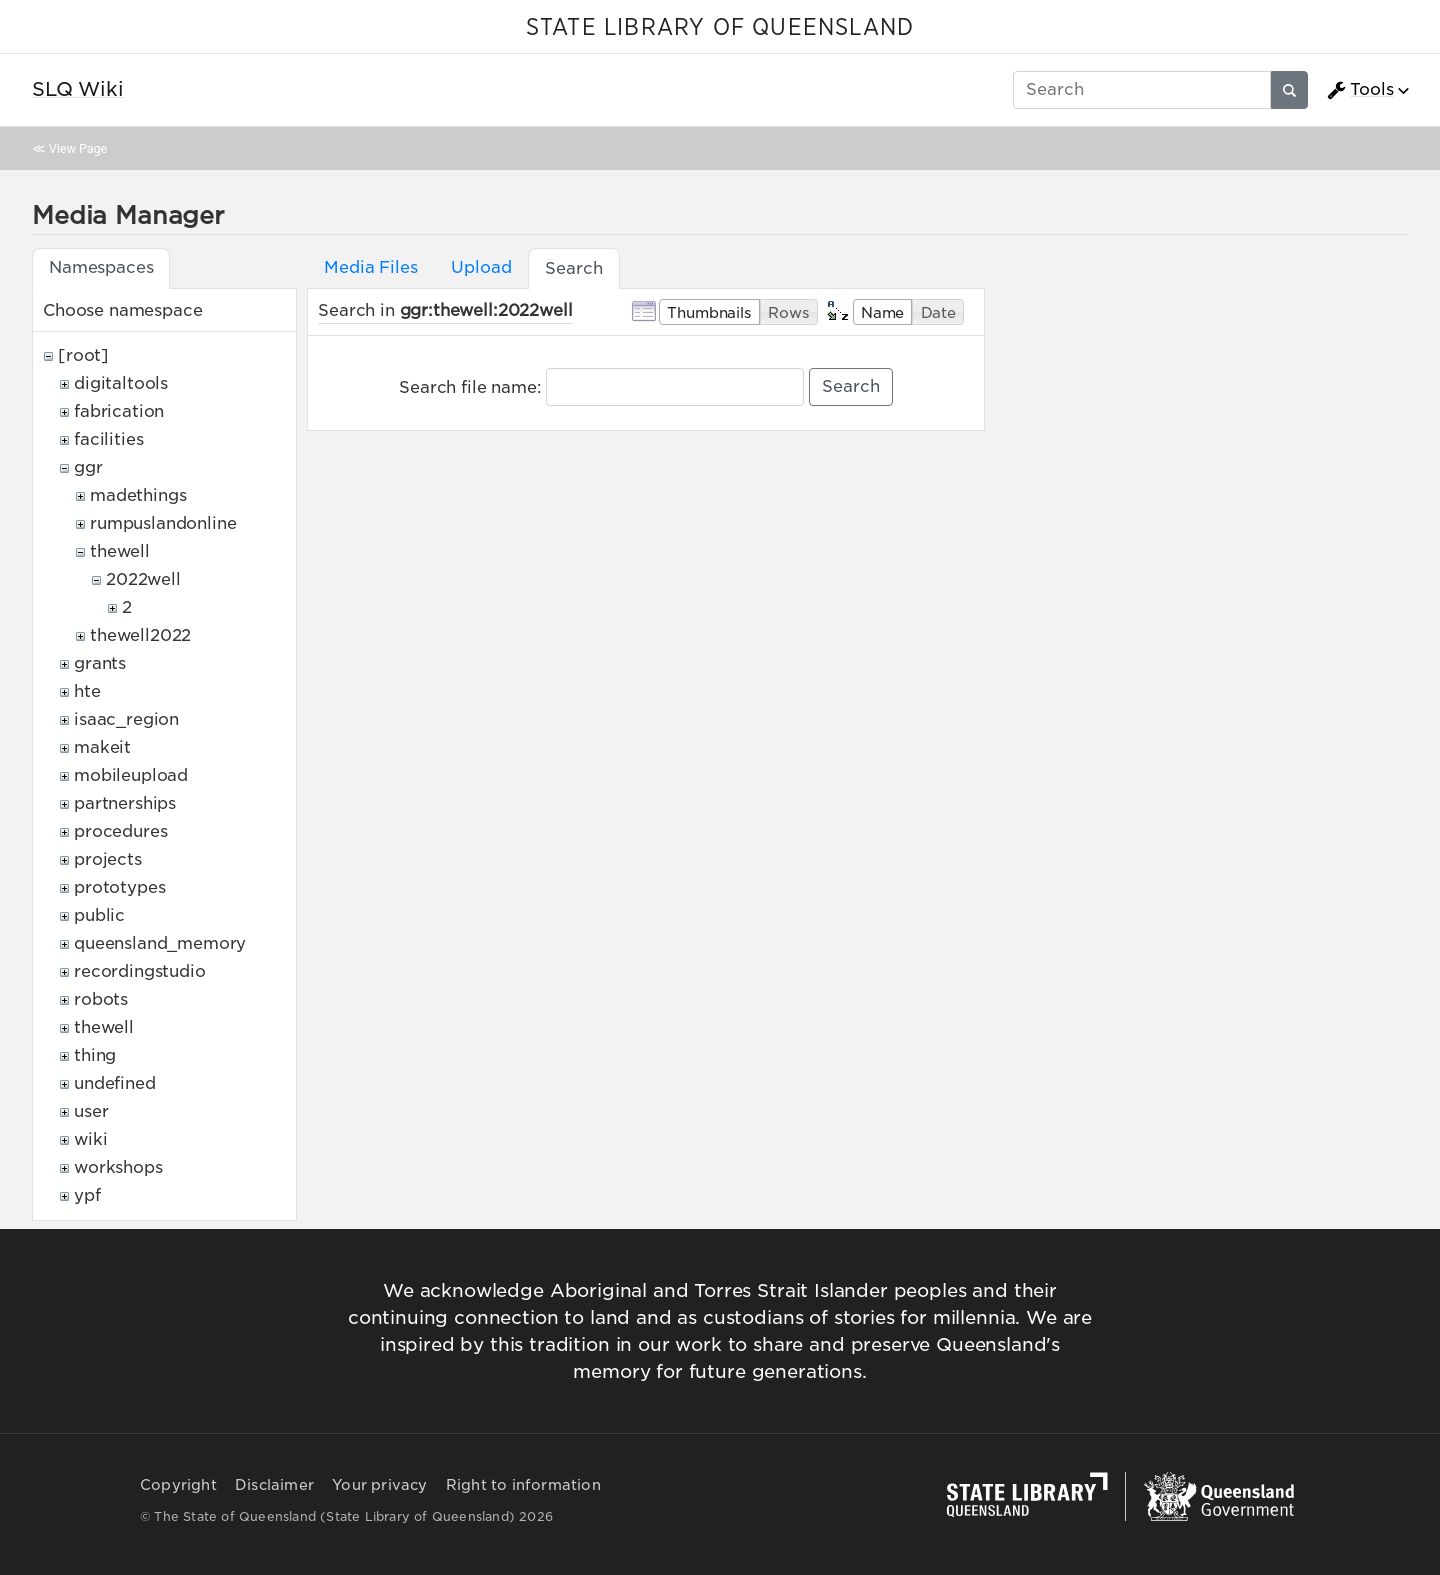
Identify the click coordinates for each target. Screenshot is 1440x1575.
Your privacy (379, 1485)
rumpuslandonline (163, 523)
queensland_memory (160, 943)
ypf (87, 1195)
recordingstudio (140, 971)
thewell (120, 551)
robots (101, 999)
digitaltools (121, 383)
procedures (120, 831)
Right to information (523, 1485)
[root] (83, 355)
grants (100, 663)
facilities (108, 439)
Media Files (370, 267)
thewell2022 (140, 635)
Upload (481, 267)
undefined (115, 1083)
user (91, 1111)
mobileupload (131, 775)
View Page (78, 148)
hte (87, 691)
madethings (138, 495)
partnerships (125, 803)
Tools (1360, 90)
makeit (102, 747)
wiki (90, 1139)
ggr (88, 467)
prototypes (119, 887)
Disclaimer (274, 1485)
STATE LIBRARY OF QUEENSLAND (720, 28)
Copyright (178, 1485)
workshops (118, 1167)
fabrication (119, 411)
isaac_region (126, 719)
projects (108, 859)
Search (851, 386)
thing (95, 1055)
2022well (143, 579)
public (99, 915)
